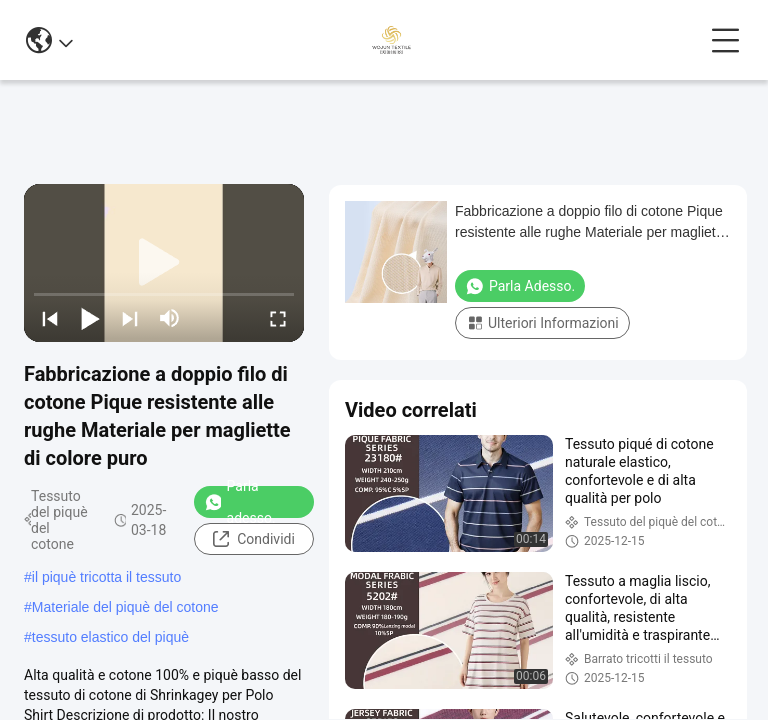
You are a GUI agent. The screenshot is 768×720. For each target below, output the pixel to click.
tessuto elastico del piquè (110, 637)
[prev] (50, 318)
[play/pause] (90, 318)
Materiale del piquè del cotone (125, 607)
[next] (130, 318)
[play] (164, 263)
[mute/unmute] (170, 318)
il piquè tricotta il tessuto (106, 577)
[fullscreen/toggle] (278, 318)
